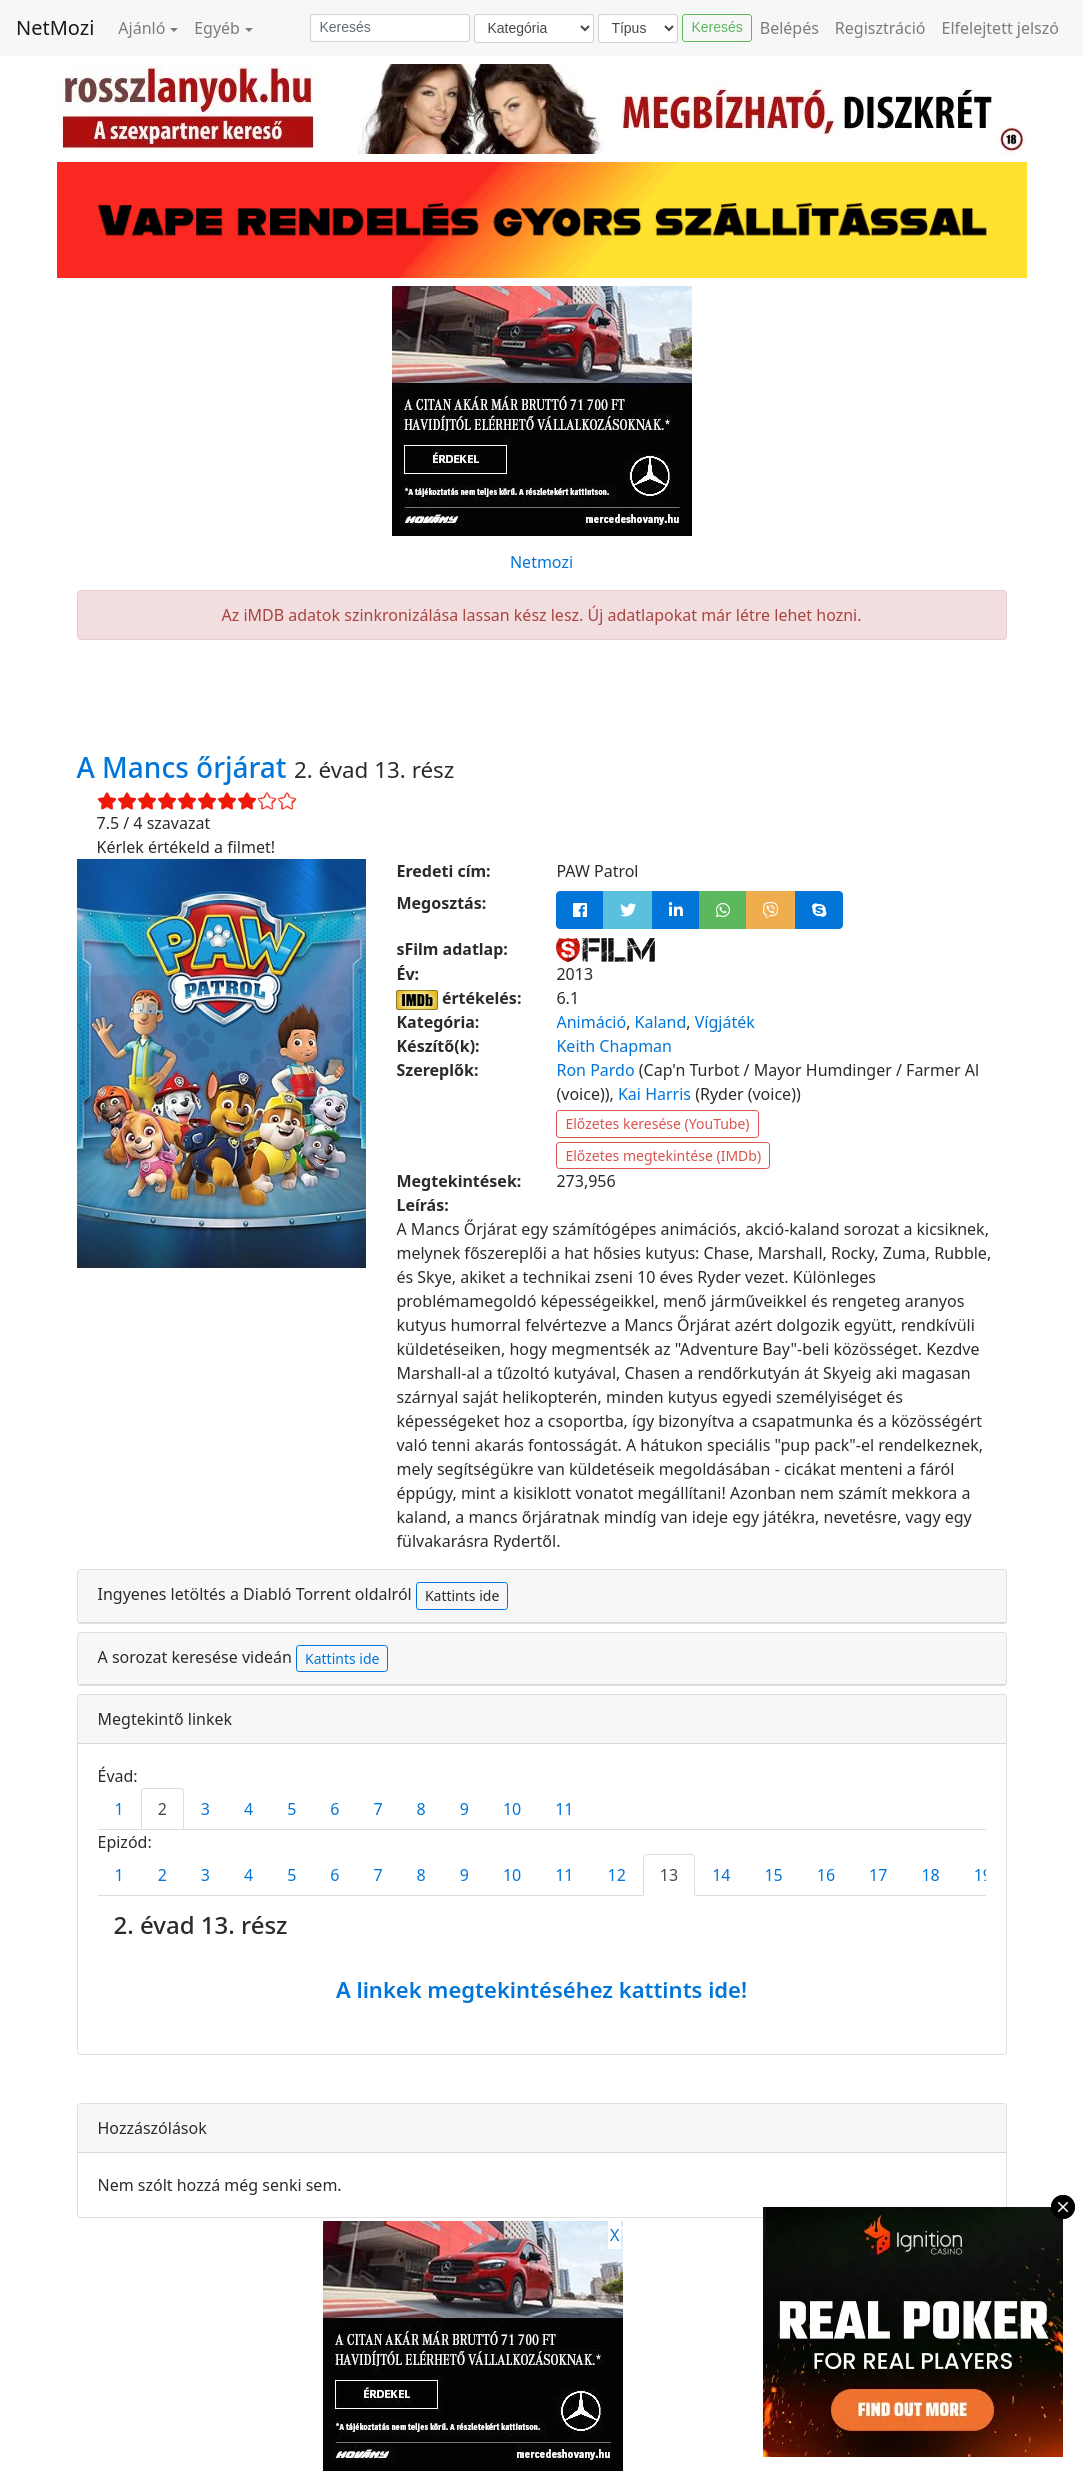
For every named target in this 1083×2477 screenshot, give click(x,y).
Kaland (661, 1022)
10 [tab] (512, 1809)
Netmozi (541, 562)
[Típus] (638, 28)
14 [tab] (721, 1875)
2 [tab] (162, 1809)
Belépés (789, 28)
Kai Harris (654, 1094)
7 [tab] (377, 1809)
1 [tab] (119, 1809)
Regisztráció (880, 28)
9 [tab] (464, 1809)
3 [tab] (205, 1809)
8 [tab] (421, 1809)
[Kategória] (534, 28)
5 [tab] (291, 1809)
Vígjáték (725, 1022)
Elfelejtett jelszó (1001, 28)
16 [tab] (826, 1875)
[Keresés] (390, 28)
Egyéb (217, 28)
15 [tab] (773, 1875)
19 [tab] (983, 1875)
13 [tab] (669, 1875)
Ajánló (141, 28)
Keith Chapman (614, 1046)
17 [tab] (878, 1875)
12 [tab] (617, 1875)
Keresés (716, 27)
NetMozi (55, 27)
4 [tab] (248, 1809)
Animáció (591, 1022)
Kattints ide (462, 1595)
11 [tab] (564, 1809)
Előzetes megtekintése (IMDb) (663, 1155)
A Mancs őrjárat (185, 767)
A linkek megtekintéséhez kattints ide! (541, 1989)
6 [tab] (334, 1809)
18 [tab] (930, 1875)
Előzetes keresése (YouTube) (657, 1123)
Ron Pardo (595, 1070)
